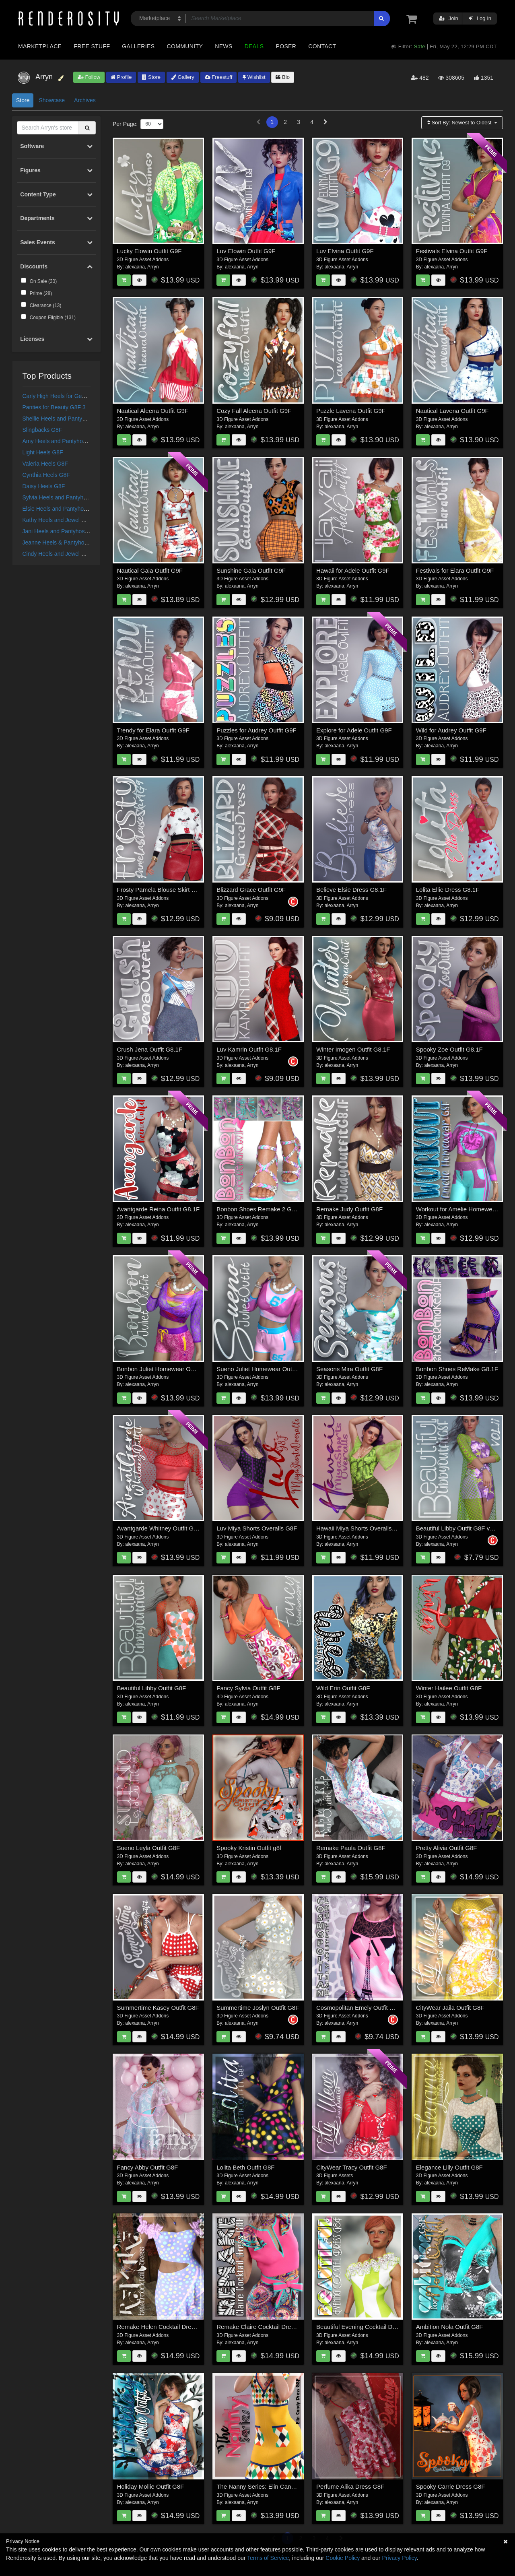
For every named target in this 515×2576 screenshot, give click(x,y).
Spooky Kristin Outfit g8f (248, 1847)
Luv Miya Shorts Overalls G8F (256, 1528)
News (223, 46)
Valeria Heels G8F (45, 463)
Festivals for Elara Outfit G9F (455, 570)
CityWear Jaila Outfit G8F (450, 2007)
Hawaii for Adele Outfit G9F (352, 570)
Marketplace (40, 46)
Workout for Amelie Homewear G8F (463, 1209)
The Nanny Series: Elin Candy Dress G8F (272, 2486)
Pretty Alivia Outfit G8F (446, 1847)
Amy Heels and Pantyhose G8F (62, 441)
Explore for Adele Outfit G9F (354, 730)
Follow (89, 77)
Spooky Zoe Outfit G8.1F (449, 1049)
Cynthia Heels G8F (46, 475)
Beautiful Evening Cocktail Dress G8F (366, 2326)
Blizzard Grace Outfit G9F (251, 889)
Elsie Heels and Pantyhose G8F (62, 508)
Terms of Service (268, 2558)
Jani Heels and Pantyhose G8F (62, 531)
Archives (85, 100)
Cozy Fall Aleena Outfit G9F (253, 410)
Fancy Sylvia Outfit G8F (248, 1688)
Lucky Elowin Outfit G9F (149, 250)
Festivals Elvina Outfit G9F (452, 250)
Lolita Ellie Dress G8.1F (448, 889)
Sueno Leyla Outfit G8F (148, 1847)
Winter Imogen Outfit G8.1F (353, 1049)
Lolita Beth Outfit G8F (245, 2167)
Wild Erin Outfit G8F (343, 1688)
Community (185, 46)
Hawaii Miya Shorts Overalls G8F (360, 1528)
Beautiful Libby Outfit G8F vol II (458, 1528)
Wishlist (254, 77)
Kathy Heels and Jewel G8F (58, 520)
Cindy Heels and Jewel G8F (58, 554)
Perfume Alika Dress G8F (350, 2486)
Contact (322, 46)
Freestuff (219, 77)
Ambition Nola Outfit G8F (449, 2326)
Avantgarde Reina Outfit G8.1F (158, 1209)
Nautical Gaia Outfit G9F (150, 570)
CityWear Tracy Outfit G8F (351, 2167)
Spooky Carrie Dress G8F (450, 2486)
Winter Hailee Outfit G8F (449, 1688)
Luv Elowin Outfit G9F (245, 250)
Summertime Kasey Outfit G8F (158, 2007)
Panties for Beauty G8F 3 (54, 407)
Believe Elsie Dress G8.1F (351, 889)
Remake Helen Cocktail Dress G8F (164, 2326)
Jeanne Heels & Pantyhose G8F (63, 542)
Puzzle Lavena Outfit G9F (350, 410)
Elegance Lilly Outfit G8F (449, 2167)
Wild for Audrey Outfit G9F (451, 730)
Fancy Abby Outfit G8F (147, 2167)
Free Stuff (92, 46)
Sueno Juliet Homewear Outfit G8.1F (265, 1368)
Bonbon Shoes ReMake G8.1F (457, 1368)
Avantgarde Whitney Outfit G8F (159, 1528)
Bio (282, 77)
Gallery (182, 77)
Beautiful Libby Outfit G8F (151, 1688)
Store (151, 77)
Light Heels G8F (43, 452)
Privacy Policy (399, 2558)
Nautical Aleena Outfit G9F (153, 410)
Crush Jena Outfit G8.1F (150, 1049)
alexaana (135, 267)
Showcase (52, 100)
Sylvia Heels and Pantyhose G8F (64, 497)
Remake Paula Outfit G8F (350, 1847)
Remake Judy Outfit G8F (349, 1209)
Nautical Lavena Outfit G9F (452, 410)
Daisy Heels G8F (44, 486)
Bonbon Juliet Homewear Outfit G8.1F (168, 1368)
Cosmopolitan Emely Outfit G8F (358, 2007)
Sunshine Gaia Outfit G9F (251, 570)
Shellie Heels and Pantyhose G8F (65, 418)
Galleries (138, 46)
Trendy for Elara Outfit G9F (153, 730)
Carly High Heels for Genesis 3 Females (73, 396)
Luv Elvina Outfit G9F (345, 250)
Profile (121, 77)
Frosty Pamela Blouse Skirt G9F (160, 889)
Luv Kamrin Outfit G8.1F (249, 1049)
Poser (286, 46)
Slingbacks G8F (42, 430)
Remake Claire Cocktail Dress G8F (263, 2326)
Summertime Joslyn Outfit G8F (257, 2007)
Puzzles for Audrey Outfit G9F (256, 730)
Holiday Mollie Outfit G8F (150, 2486)
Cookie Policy (342, 2558)
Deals (254, 46)
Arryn (153, 267)
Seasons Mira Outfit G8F (349, 1368)
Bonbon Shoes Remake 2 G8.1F (260, 1209)
